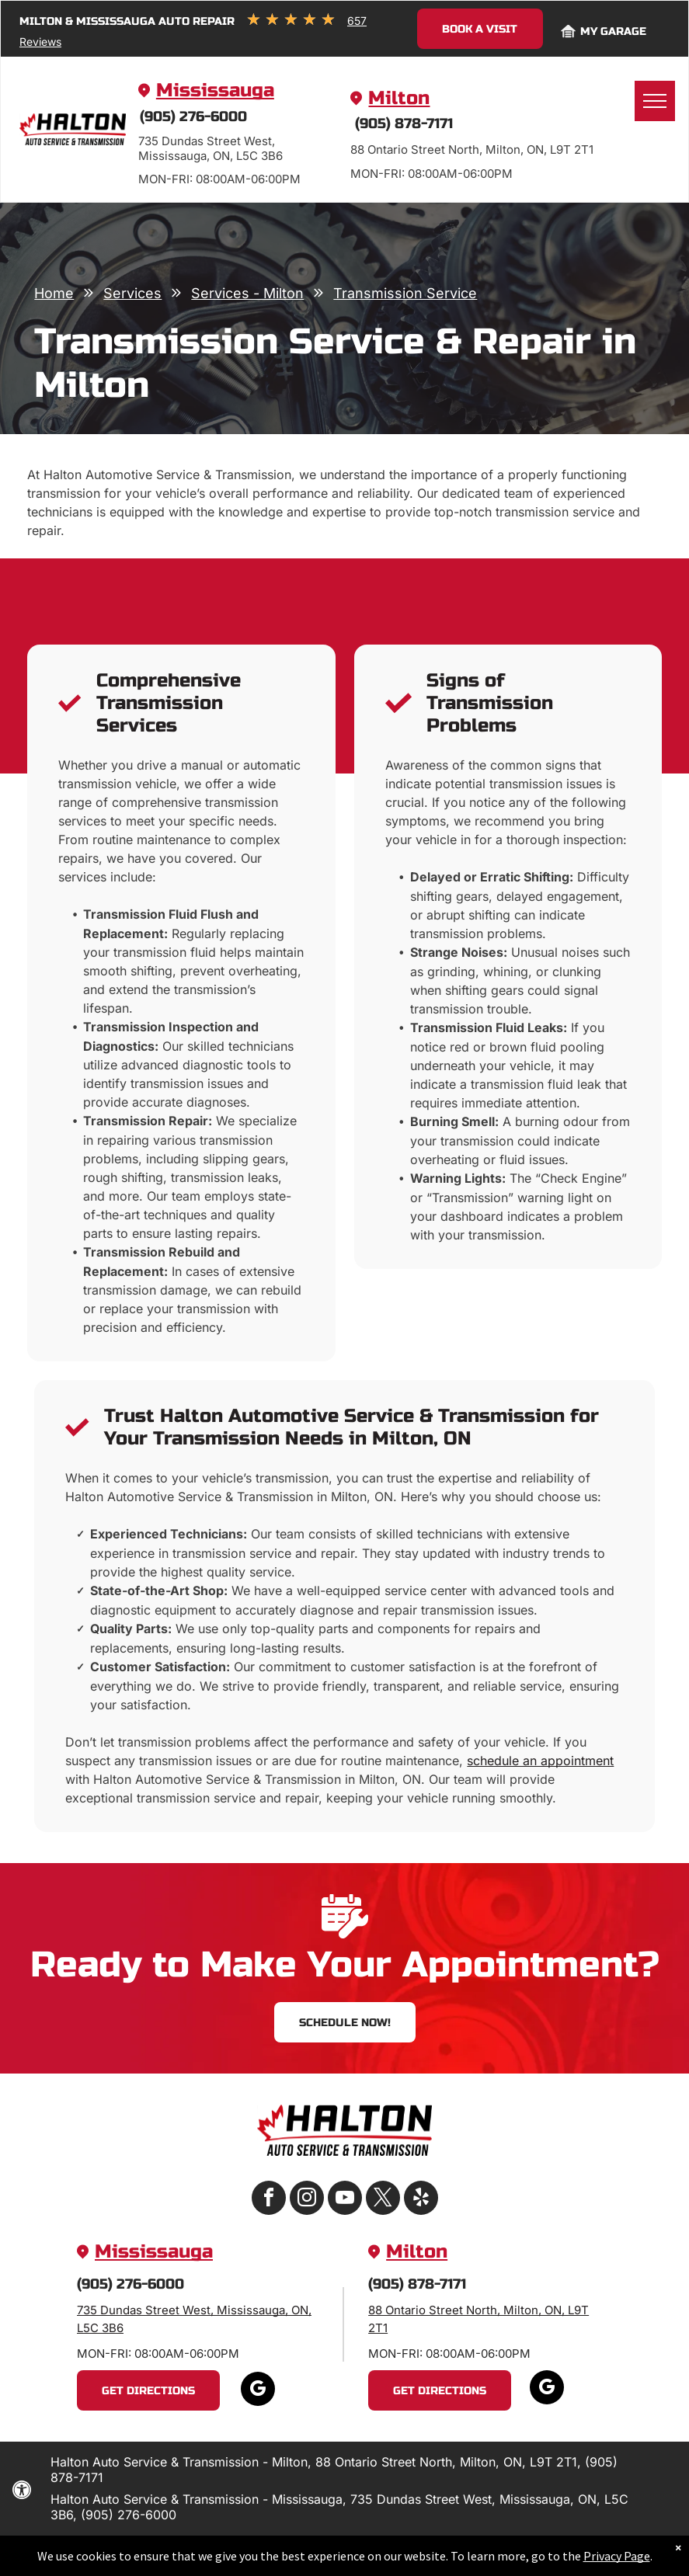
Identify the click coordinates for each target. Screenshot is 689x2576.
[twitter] (383, 2200)
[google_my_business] (258, 2391)
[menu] (655, 101)
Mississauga (215, 90)
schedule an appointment (540, 1760)
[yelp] (421, 2200)
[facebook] (269, 2200)
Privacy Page (616, 2556)
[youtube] (345, 2200)
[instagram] (307, 2200)
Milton (399, 98)
